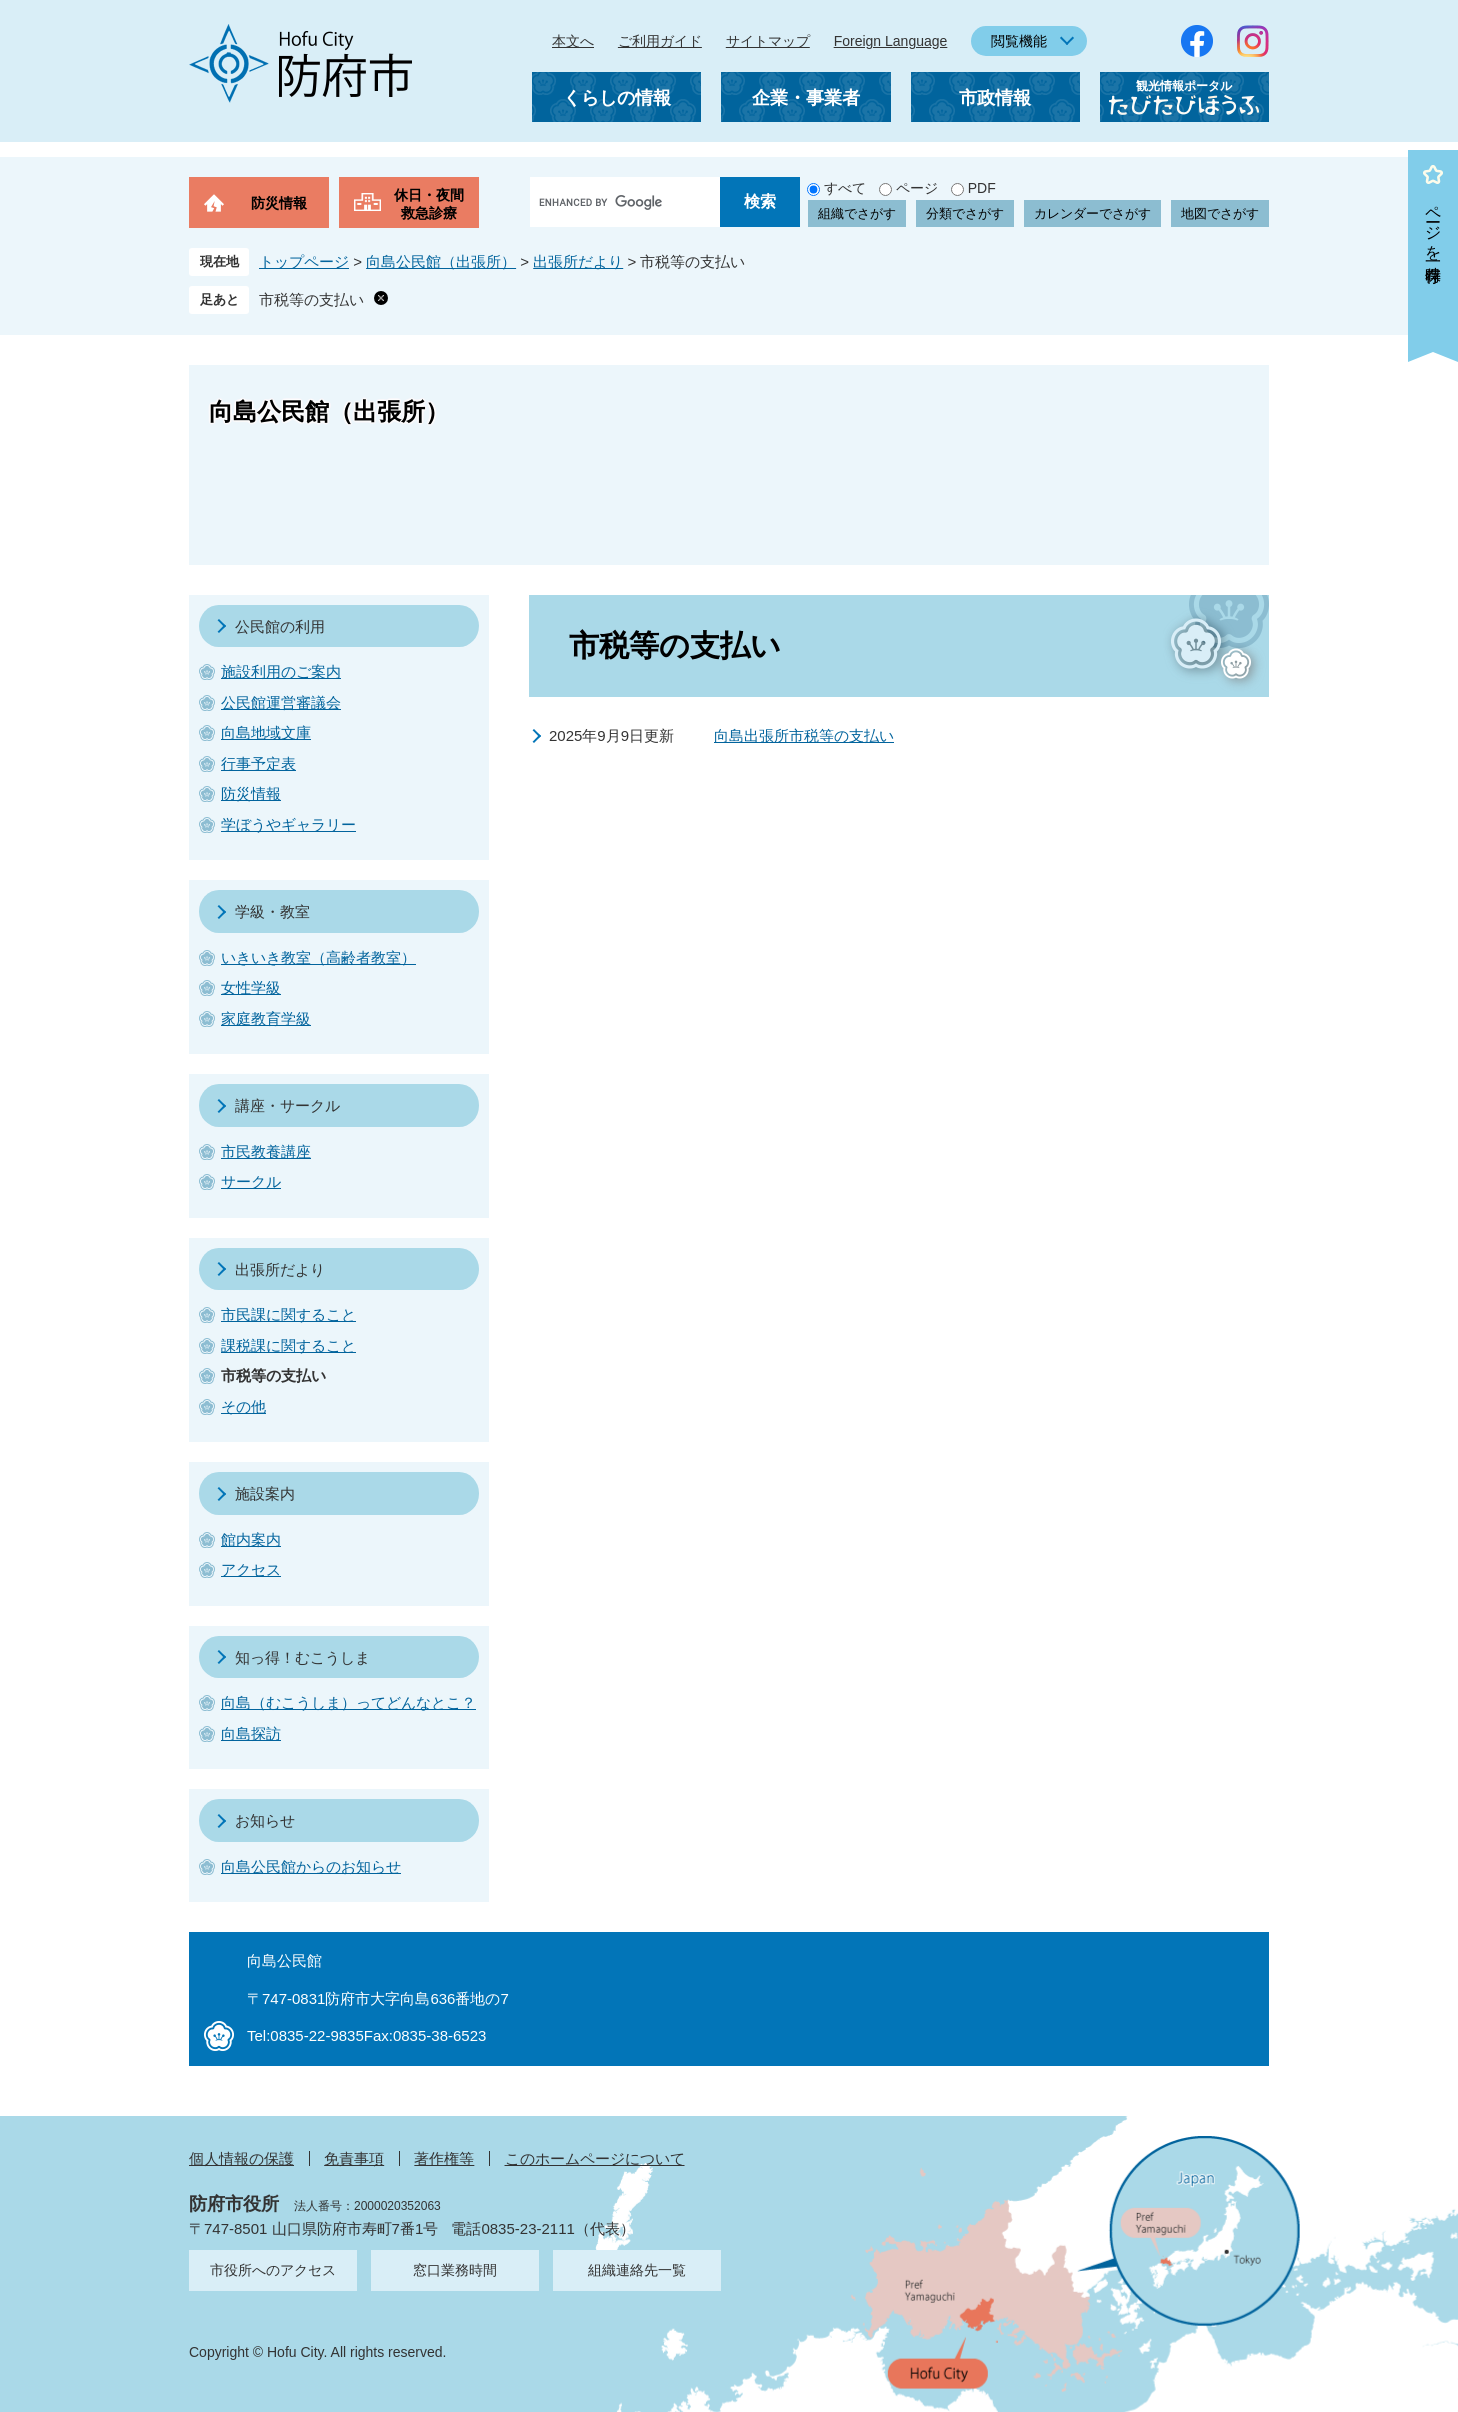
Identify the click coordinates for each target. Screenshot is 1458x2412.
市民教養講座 (266, 1151)
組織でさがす (857, 213)
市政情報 (995, 98)
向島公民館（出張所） (441, 261)
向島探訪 (251, 1733)
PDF (982, 188)
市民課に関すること (288, 1314)
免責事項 (354, 2158)
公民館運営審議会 (281, 702)
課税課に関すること (288, 1345)
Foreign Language (891, 41)
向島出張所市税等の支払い (804, 735)
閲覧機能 (1019, 41)
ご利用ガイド (660, 41)
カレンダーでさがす (1092, 213)
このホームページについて (595, 2158)
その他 (243, 1406)
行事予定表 (258, 763)
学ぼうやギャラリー (288, 824)
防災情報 (279, 203)
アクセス (251, 1569)
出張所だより (578, 261)
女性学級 (251, 987)
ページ (917, 188)
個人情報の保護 (241, 2158)
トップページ (304, 261)
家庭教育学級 (266, 1018)
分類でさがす (965, 213)
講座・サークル (287, 1105)
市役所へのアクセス (273, 2270)
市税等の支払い (311, 299)
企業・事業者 (806, 98)
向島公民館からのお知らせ (311, 1866)
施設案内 (265, 1493)
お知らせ (265, 1820)
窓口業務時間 (455, 2270)
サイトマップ (768, 41)
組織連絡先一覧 (637, 2270)
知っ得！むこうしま (302, 1657)
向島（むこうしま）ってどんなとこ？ (348, 1702)
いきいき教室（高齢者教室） (318, 957)
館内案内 (251, 1539)
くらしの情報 (617, 98)
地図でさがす (1220, 213)
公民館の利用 (280, 626)
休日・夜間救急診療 (429, 204)
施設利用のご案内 (281, 671)
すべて (845, 188)
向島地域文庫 (266, 732)
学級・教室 (272, 911)
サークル (251, 1181)
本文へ (573, 41)
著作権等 (444, 2158)
